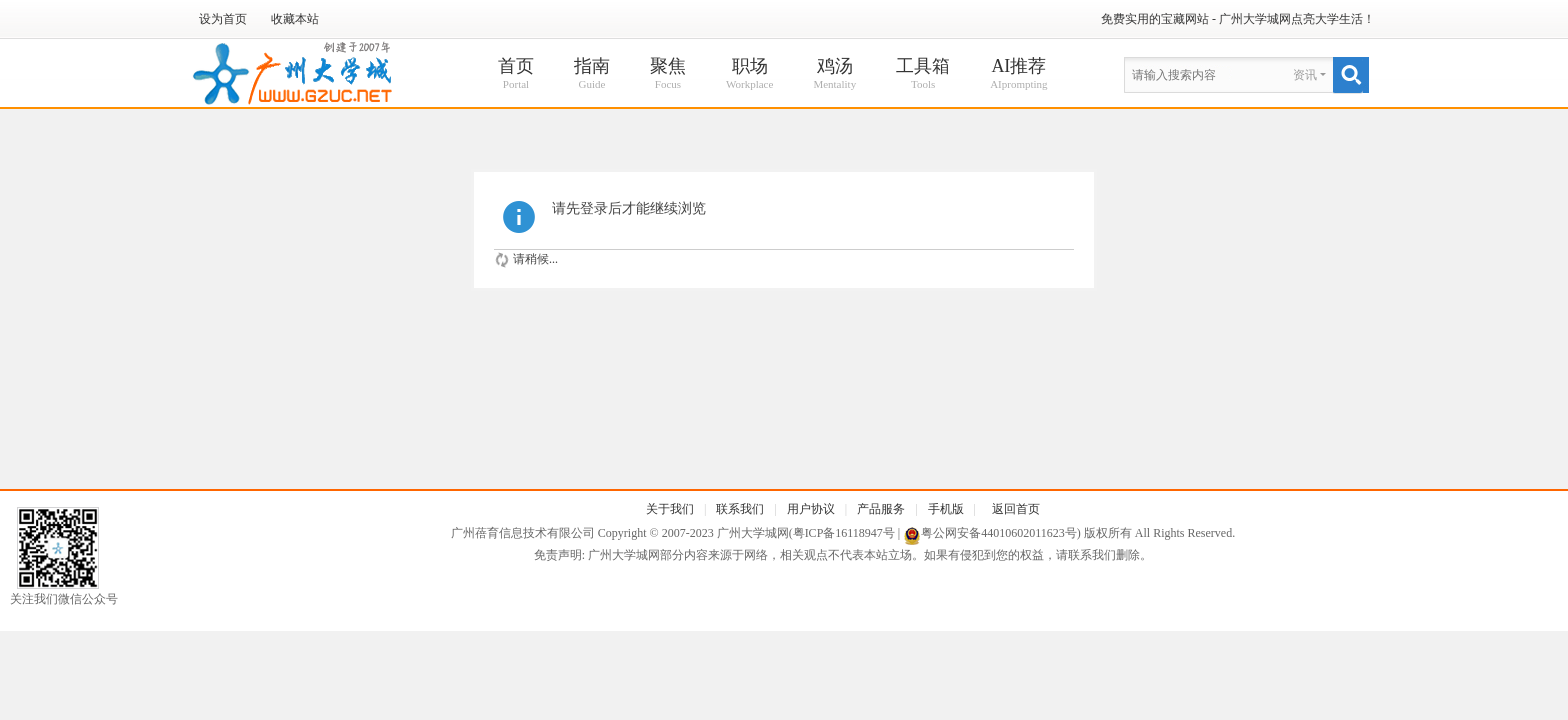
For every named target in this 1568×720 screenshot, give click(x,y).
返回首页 (1016, 509)
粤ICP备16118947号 (844, 533)
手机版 (946, 509)
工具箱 (923, 74)
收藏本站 (295, 19)
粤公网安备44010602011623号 (999, 533)
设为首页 (223, 19)
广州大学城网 (753, 533)
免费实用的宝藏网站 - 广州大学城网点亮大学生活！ (1238, 19)
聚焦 (668, 74)
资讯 (1305, 75)
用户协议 (811, 509)
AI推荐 (1018, 74)
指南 (592, 74)
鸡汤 (834, 74)
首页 (516, 74)
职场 (749, 74)
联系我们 (740, 509)
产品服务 (881, 509)
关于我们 (670, 509)
